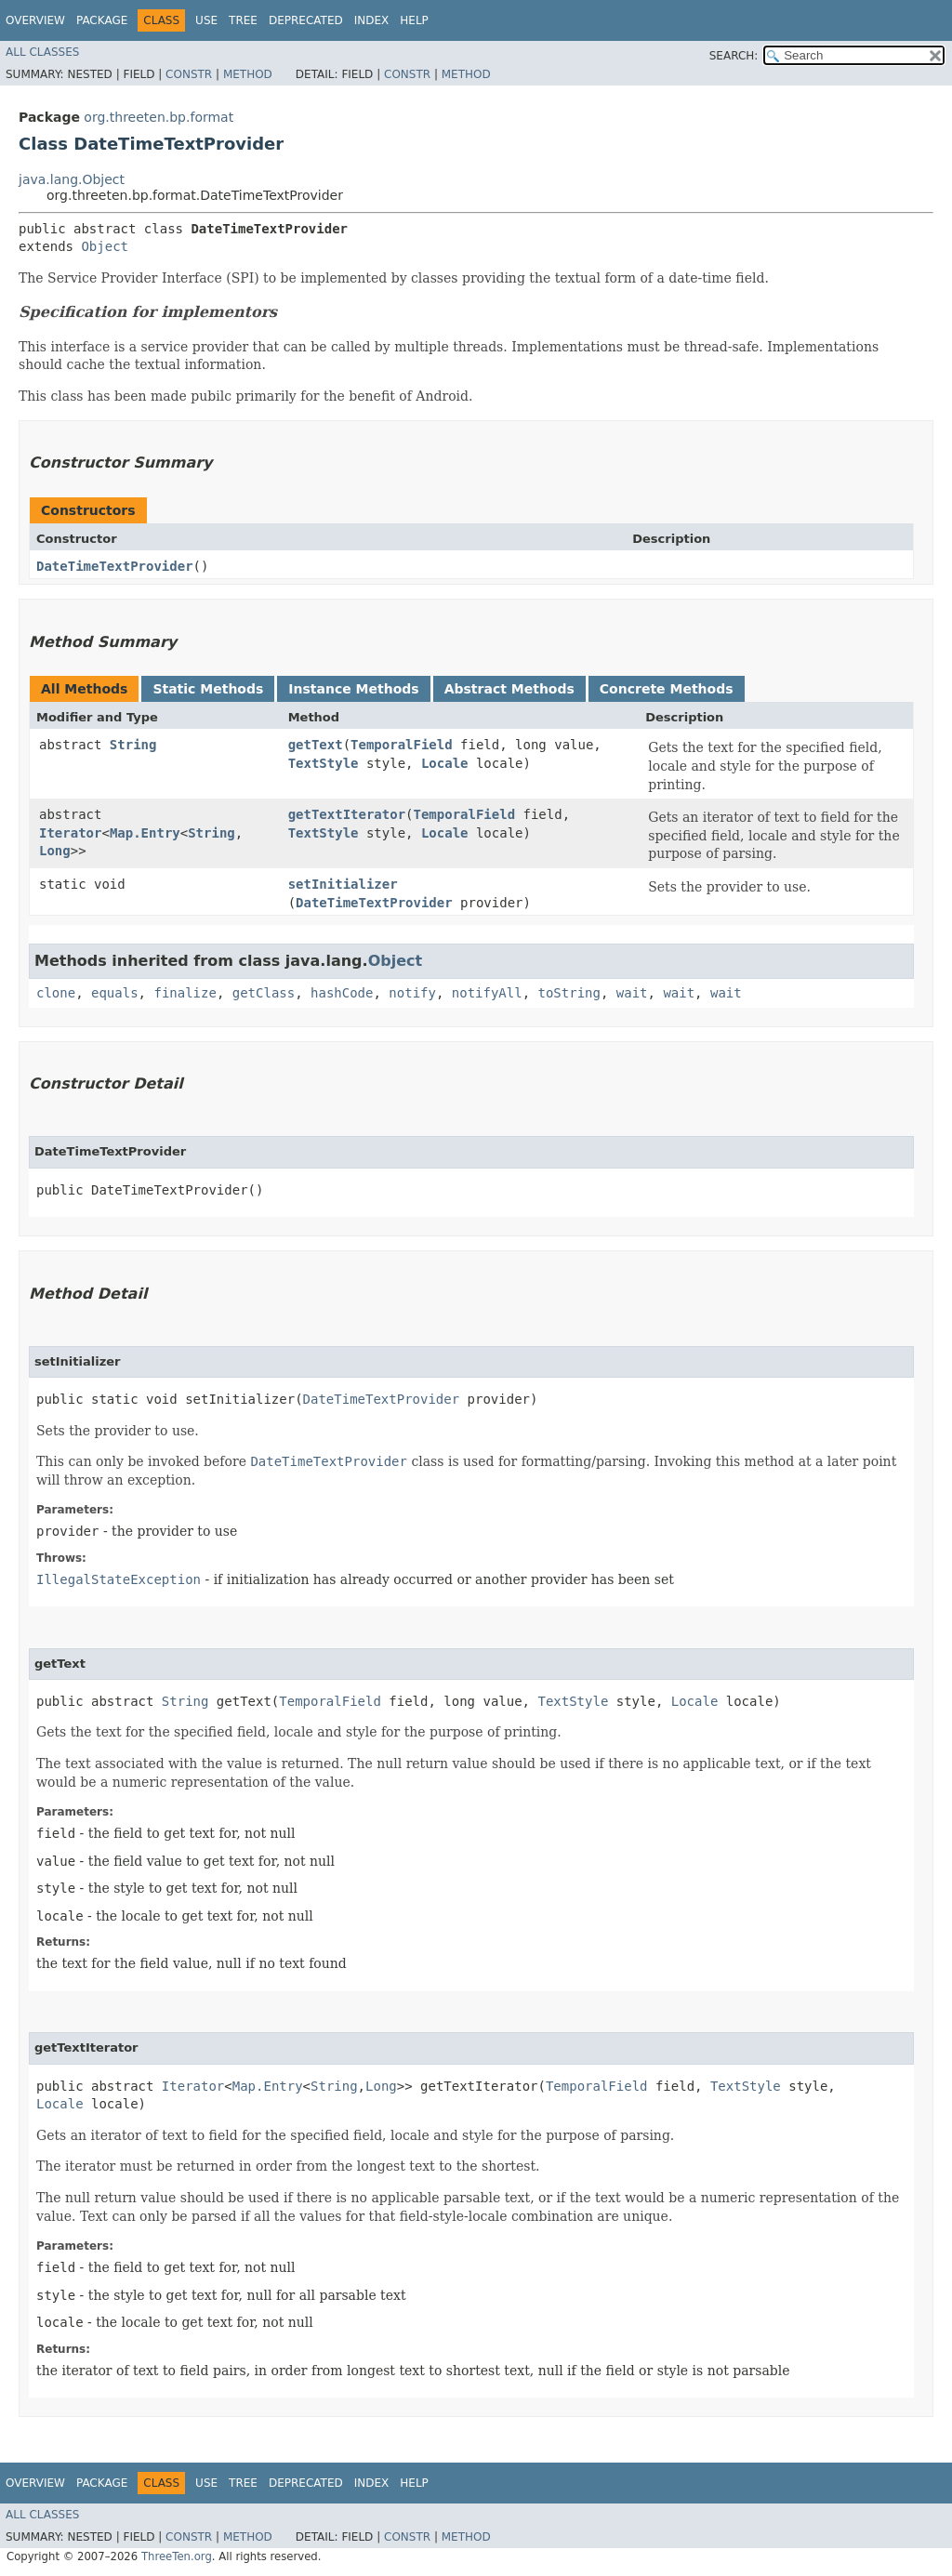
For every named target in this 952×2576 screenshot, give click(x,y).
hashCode (342, 992)
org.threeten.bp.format (158, 117)
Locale (445, 763)
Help (414, 20)
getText (315, 744)
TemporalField (401, 744)
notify (412, 992)
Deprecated (306, 20)
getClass (263, 992)
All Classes (42, 52)
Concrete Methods (667, 688)
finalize (184, 992)
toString (569, 992)
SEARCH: (734, 55)
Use (206, 20)
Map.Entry (145, 833)
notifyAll (487, 992)
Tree (243, 20)
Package (101, 20)
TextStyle (323, 763)
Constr (188, 74)
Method (247, 74)
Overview (35, 20)
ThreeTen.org (176, 2556)
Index (372, 20)
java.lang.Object (72, 179)
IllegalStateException (118, 1579)
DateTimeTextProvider (114, 566)
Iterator (70, 833)
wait (632, 992)
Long (55, 850)
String (133, 744)
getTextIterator (346, 814)
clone (55, 992)
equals (115, 992)
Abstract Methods (509, 688)
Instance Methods (353, 688)
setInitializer (343, 884)
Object (104, 246)
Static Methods (207, 688)
